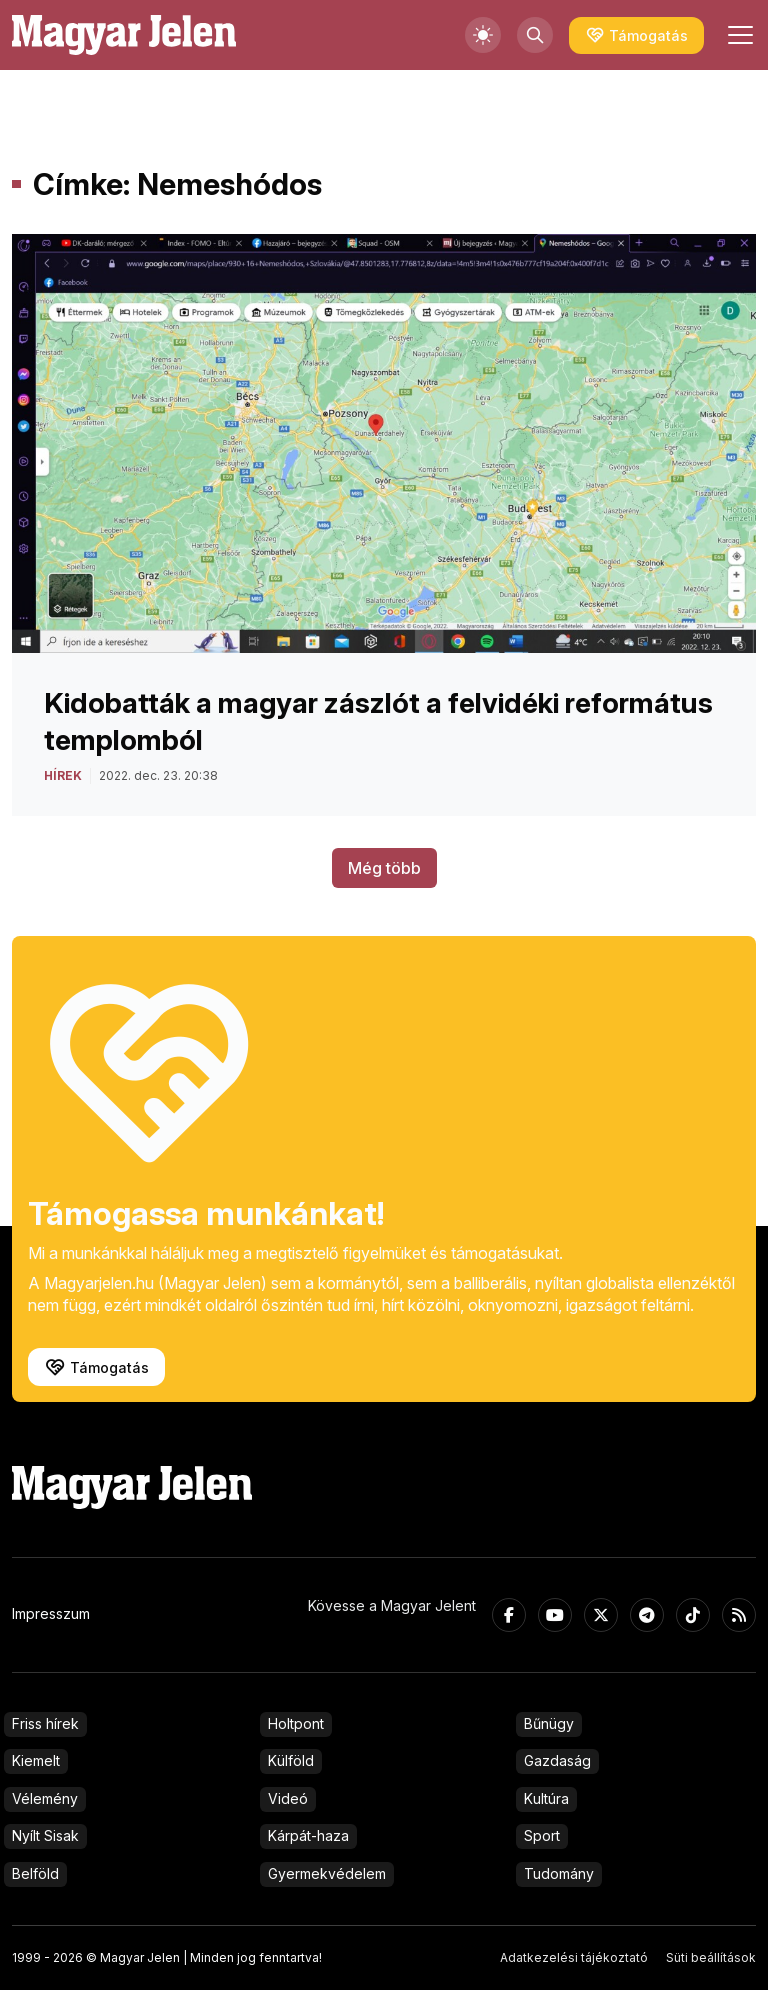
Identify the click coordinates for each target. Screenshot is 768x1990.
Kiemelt (36, 1760)
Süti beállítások (711, 1957)
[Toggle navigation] (738, 35)
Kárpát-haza (308, 1835)
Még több (384, 868)
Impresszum (51, 1613)
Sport (542, 1835)
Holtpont (296, 1723)
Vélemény (45, 1798)
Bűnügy (549, 1723)
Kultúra (546, 1798)
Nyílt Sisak (45, 1835)
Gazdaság (557, 1760)
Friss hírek (45, 1723)
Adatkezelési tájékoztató (574, 1957)
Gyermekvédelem (327, 1873)
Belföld (35, 1873)
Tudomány (559, 1873)
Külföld (291, 1760)
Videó (288, 1798)
